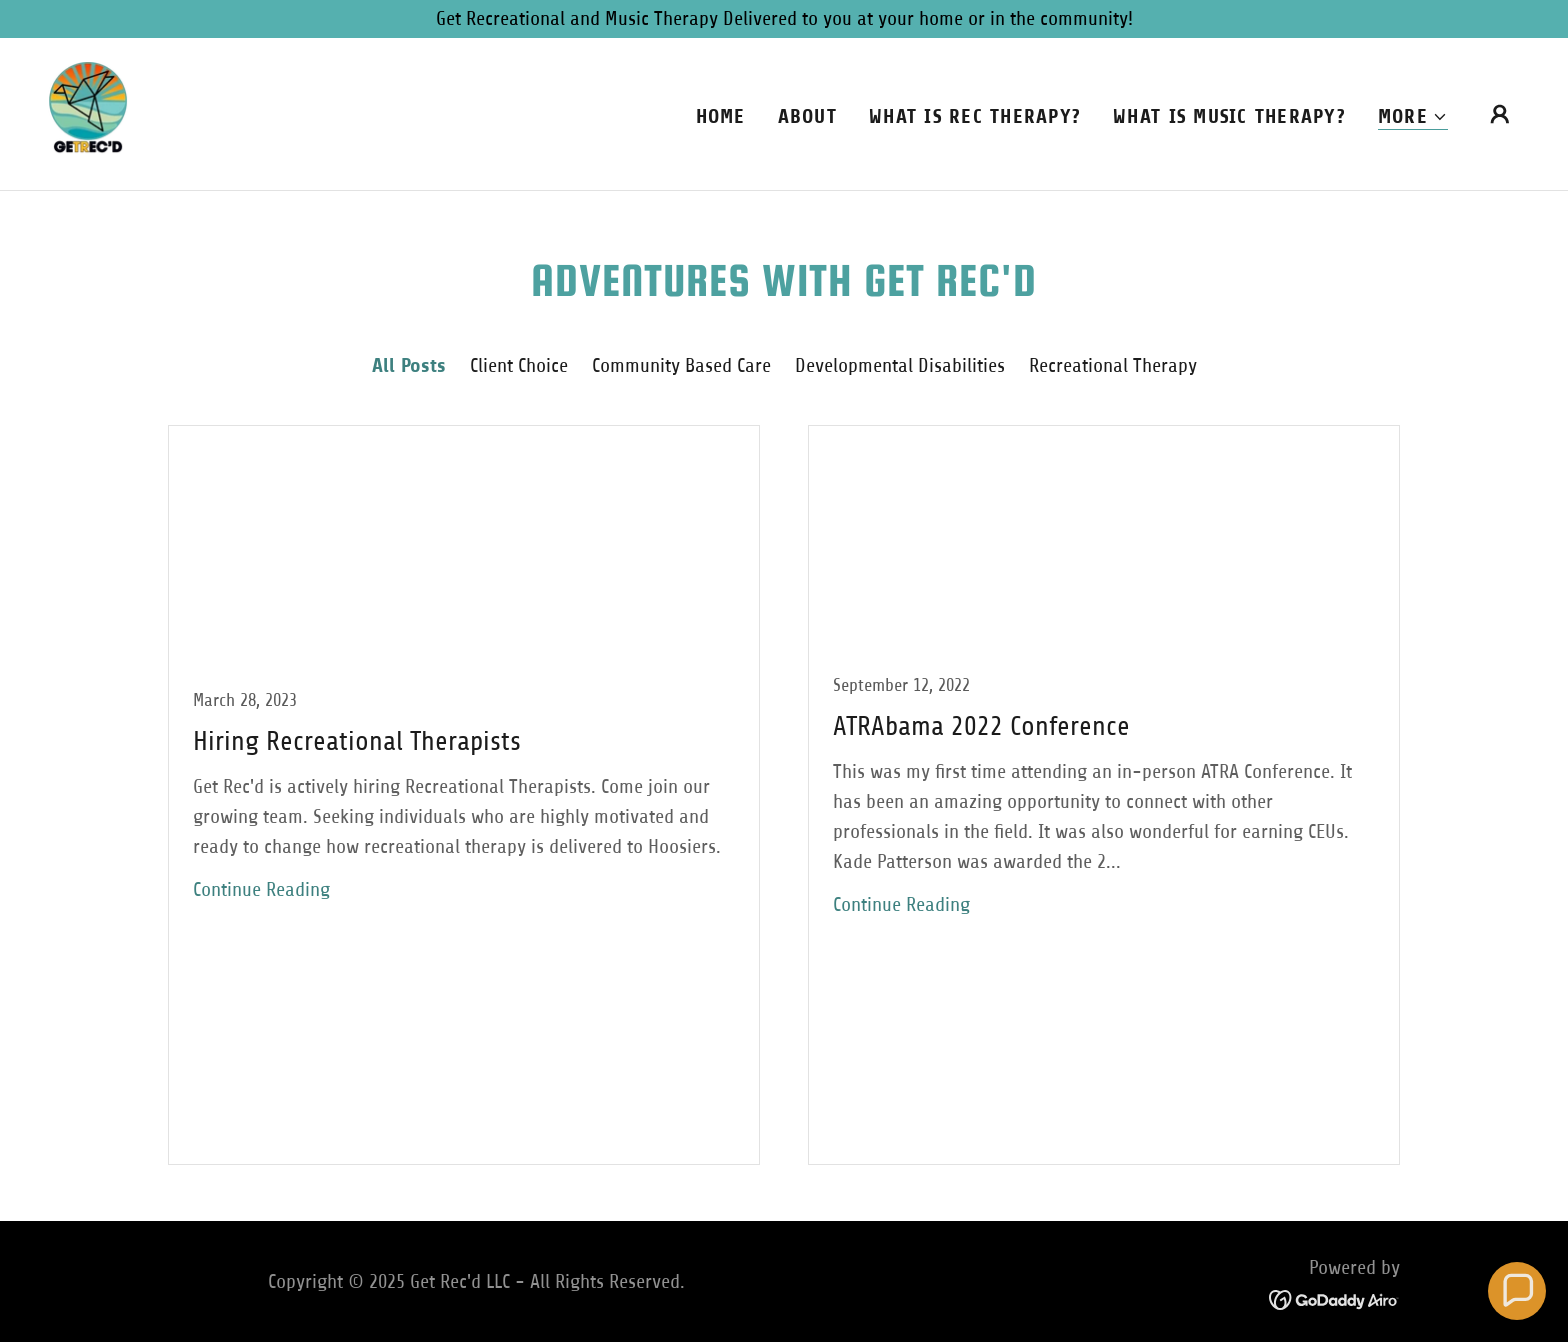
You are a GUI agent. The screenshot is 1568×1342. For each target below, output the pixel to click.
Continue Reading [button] (261, 889)
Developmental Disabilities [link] (900, 365)
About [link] (807, 116)
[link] (88, 112)
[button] (1413, 117)
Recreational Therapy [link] (1113, 365)
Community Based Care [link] (681, 365)
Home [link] (721, 116)
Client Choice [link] (519, 365)
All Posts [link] (409, 365)
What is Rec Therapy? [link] (975, 116)
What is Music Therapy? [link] (1229, 116)
